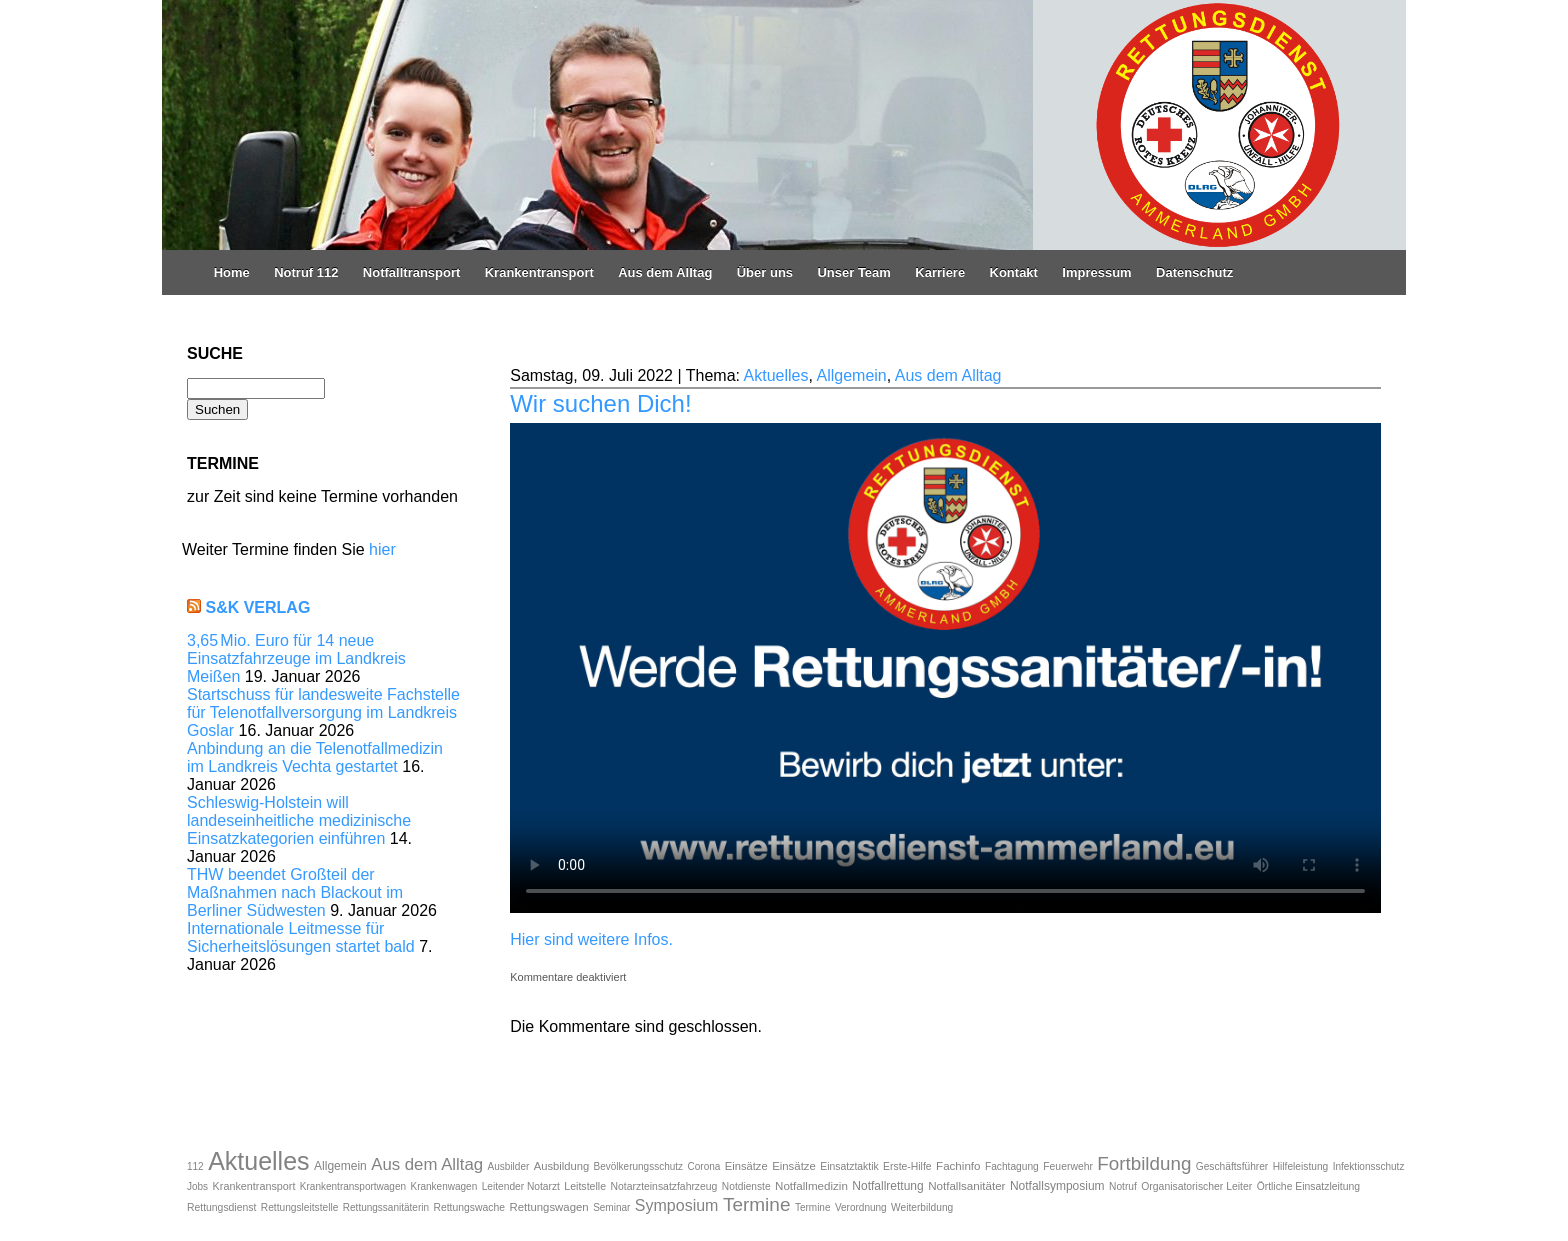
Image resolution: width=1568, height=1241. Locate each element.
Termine (757, 1204)
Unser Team (853, 272)
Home (232, 272)
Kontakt (1014, 272)
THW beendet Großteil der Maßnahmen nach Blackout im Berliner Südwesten (295, 892)
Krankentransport (539, 272)
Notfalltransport (412, 272)
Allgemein (851, 375)
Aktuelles (776, 375)
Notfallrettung (887, 1186)
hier (382, 549)
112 (195, 1166)
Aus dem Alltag (665, 272)
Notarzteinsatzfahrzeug (664, 1186)
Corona (704, 1166)
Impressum (1096, 272)
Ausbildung (561, 1166)
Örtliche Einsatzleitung (1308, 1186)
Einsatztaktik (849, 1166)
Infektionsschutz (1369, 1166)
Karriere (940, 272)
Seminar (611, 1207)
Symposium (677, 1205)
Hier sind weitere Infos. (591, 939)
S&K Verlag (257, 607)
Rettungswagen (549, 1207)
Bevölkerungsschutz (639, 1166)
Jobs (197, 1186)
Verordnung (861, 1207)
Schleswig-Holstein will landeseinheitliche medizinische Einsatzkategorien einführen (299, 820)
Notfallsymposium (1057, 1186)
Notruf (1123, 1186)
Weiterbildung (922, 1207)
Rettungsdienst (221, 1207)
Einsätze (746, 1166)
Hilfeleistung (1301, 1166)
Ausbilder (509, 1166)
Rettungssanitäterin (386, 1207)
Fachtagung (1012, 1166)
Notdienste (746, 1186)
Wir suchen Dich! (600, 403)
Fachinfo (958, 1165)
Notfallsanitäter (966, 1185)
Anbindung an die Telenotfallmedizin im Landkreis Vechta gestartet (315, 757)
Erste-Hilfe (907, 1166)
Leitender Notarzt (521, 1186)
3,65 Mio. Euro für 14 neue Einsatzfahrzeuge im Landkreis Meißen (296, 658)
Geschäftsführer (1232, 1166)
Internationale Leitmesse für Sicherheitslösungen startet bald (301, 937)
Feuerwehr (1068, 1166)
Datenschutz (1194, 272)
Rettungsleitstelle (300, 1207)
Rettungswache (469, 1207)
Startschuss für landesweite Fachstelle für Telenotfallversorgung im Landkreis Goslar (323, 712)
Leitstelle (585, 1186)
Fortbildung (1144, 1163)
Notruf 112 (306, 272)
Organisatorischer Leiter (1196, 1186)
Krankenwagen (444, 1186)
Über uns (765, 272)
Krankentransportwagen (353, 1186)
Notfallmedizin (811, 1185)
